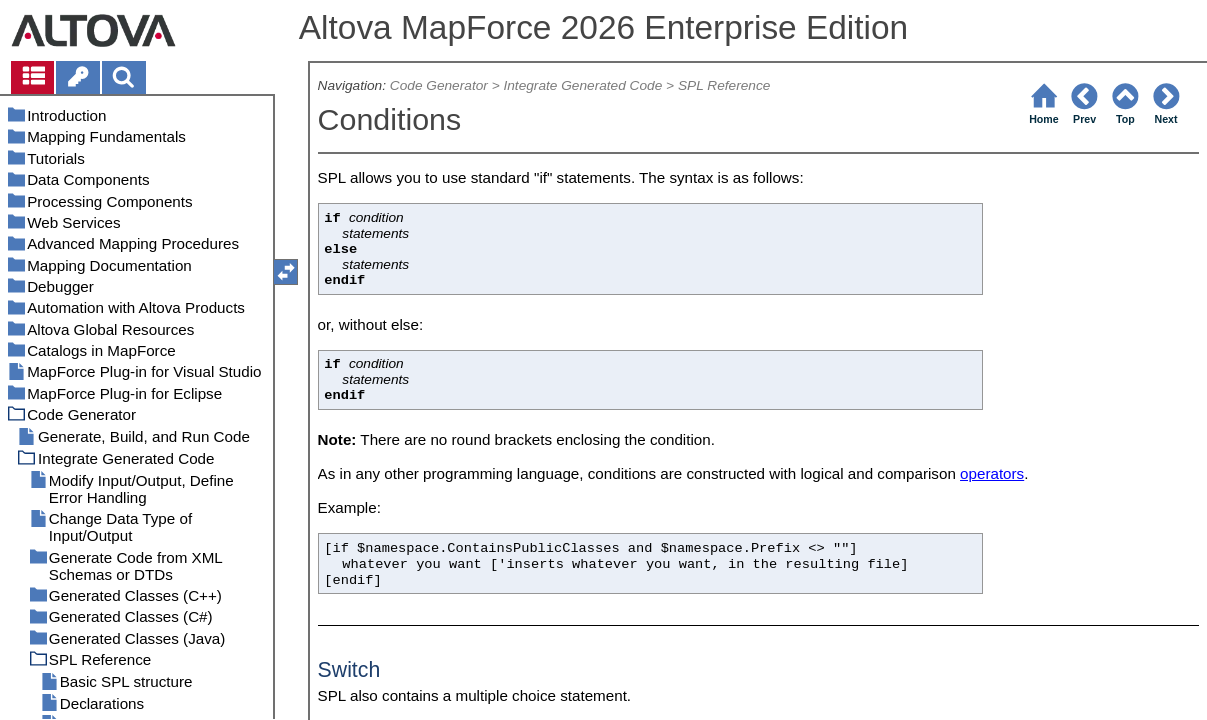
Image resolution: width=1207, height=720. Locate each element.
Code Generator (439, 85)
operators (992, 473)
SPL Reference (724, 85)
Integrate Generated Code (582, 85)
